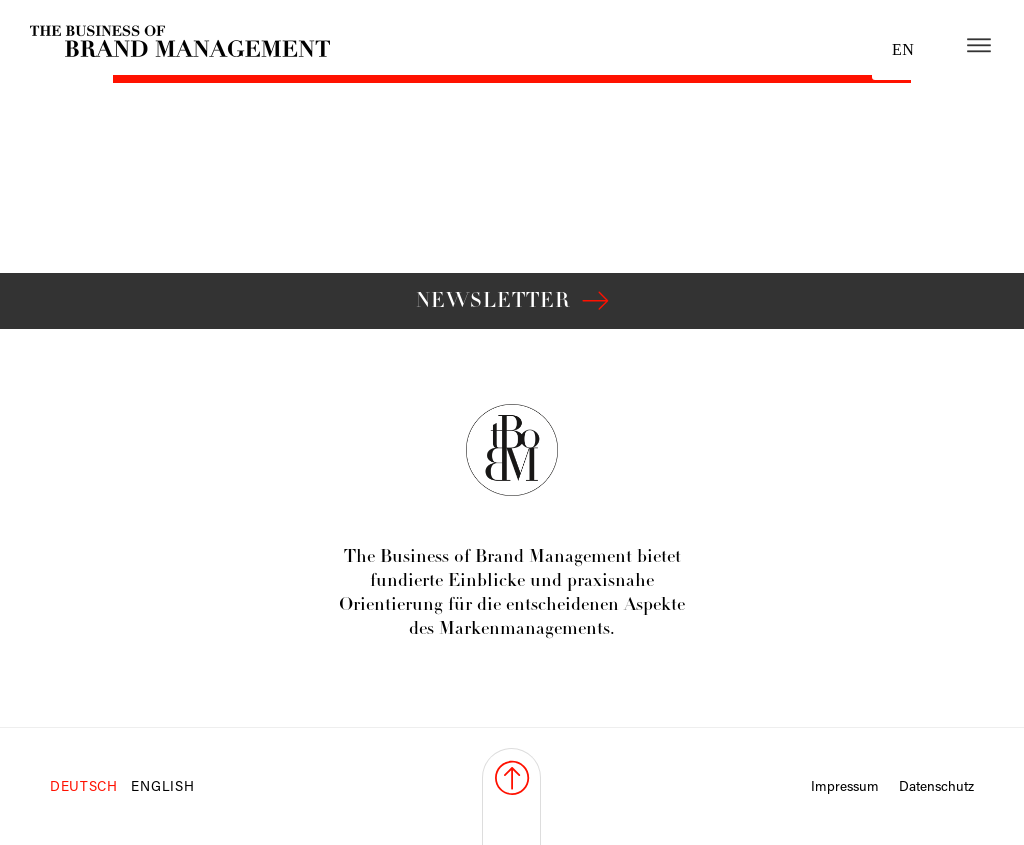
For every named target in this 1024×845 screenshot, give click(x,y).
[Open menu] (979, 45)
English (162, 787)
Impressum (845, 787)
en (903, 49)
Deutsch (84, 787)
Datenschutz (936, 787)
